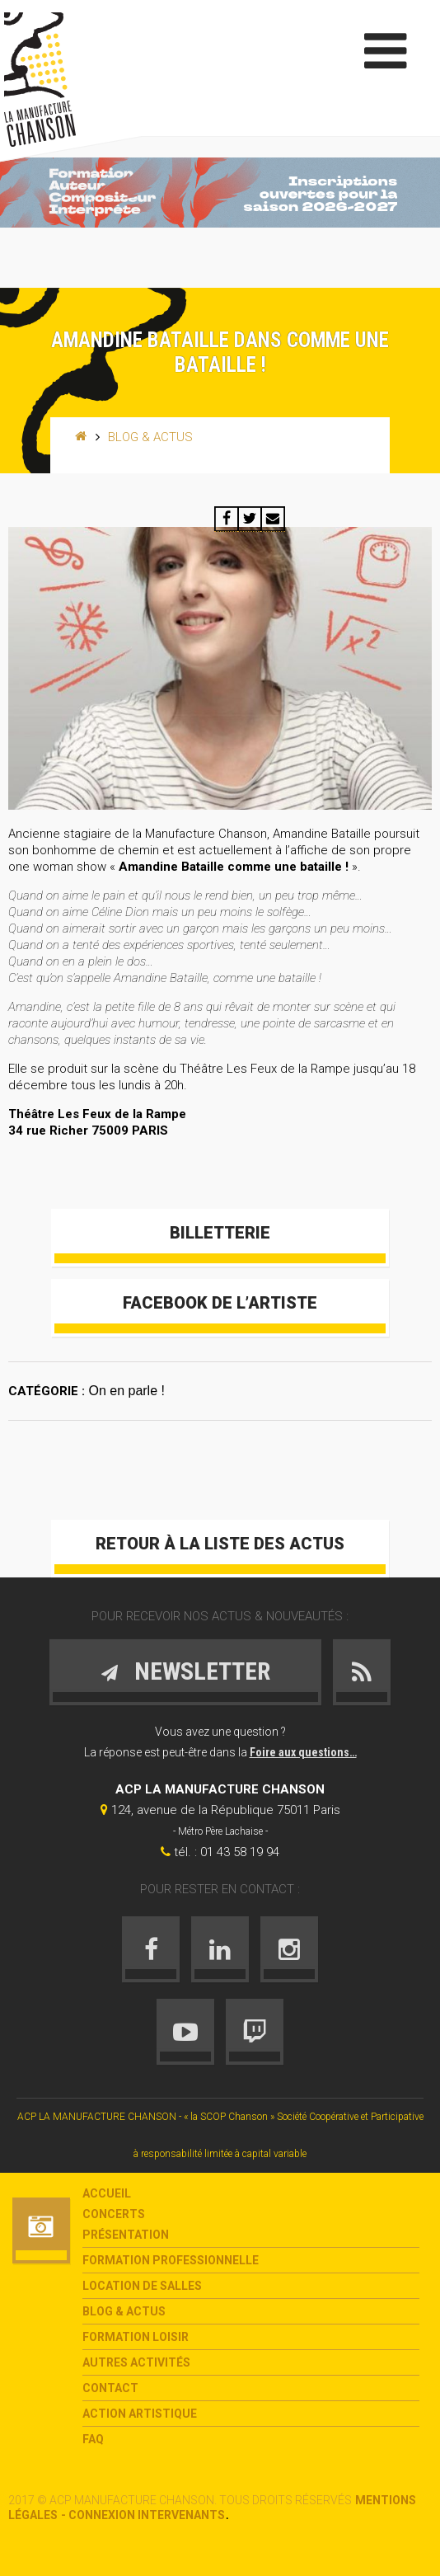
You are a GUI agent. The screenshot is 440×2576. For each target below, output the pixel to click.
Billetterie (220, 1233)
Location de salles (142, 2285)
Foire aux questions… (303, 1752)
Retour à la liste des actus (220, 1544)
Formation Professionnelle (170, 2260)
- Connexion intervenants (143, 2515)
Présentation (125, 2234)
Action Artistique (139, 2413)
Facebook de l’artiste (220, 1303)
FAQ (93, 2439)
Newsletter (185, 1671)
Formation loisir (135, 2336)
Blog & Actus (150, 437)
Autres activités (136, 2362)
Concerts (113, 2214)
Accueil (106, 2193)
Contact (110, 2388)
